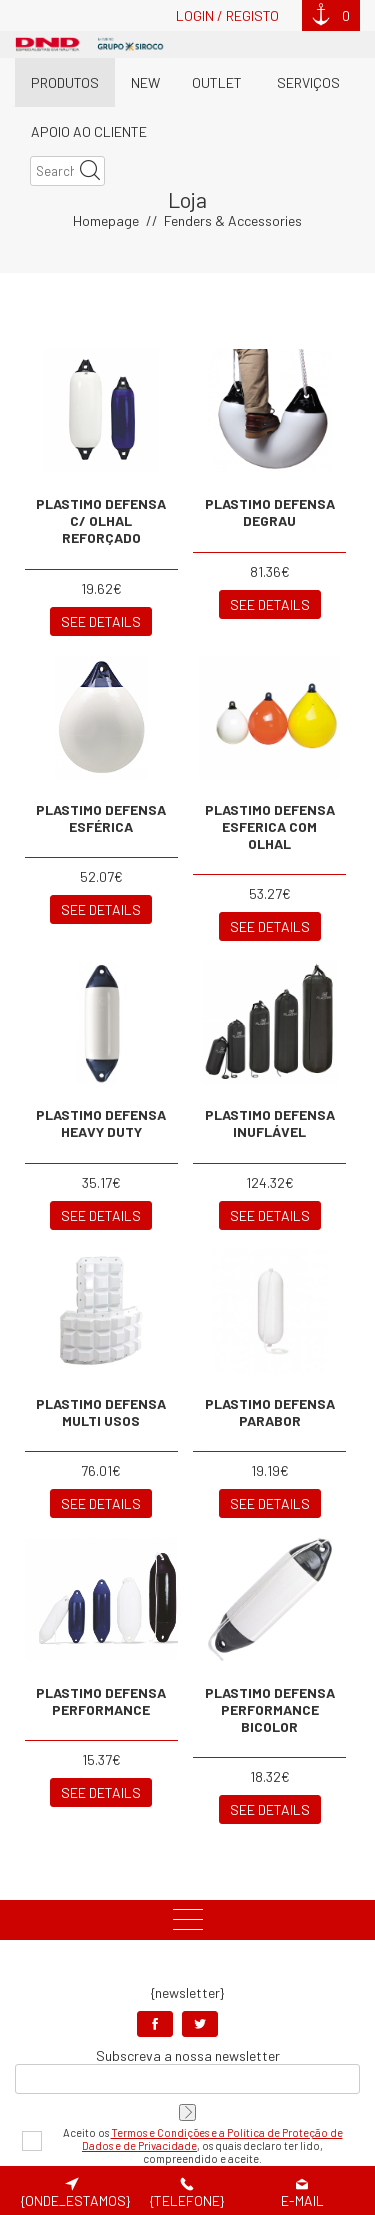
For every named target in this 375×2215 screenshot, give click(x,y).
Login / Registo (227, 15)
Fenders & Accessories (233, 136)
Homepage (106, 136)
